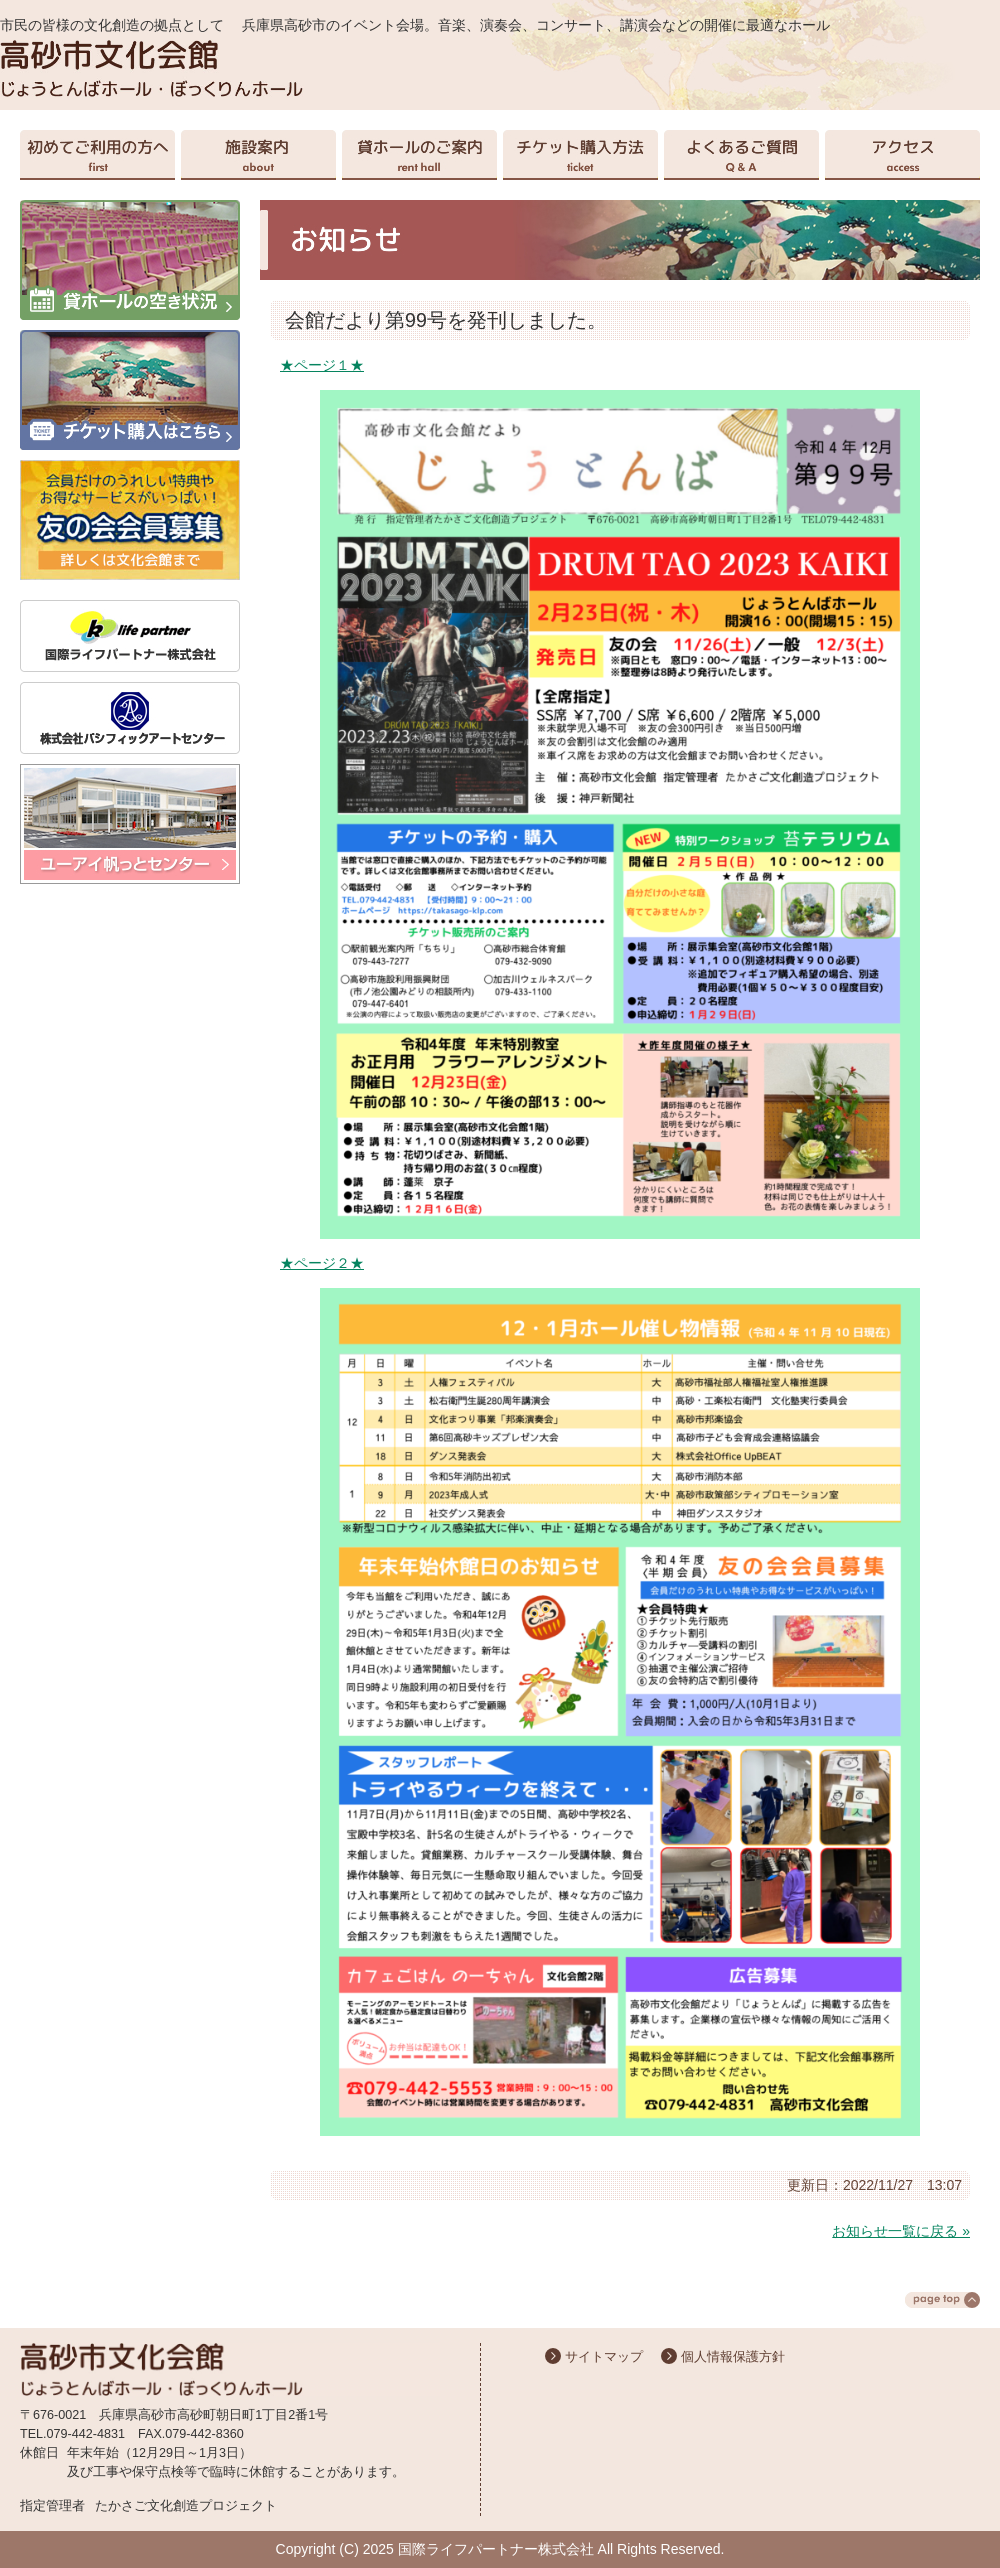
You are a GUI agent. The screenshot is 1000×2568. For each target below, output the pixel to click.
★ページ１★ (322, 365)
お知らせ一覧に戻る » (901, 2231)
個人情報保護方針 (733, 2357)
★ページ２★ (322, 1263)
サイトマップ (604, 2357)
